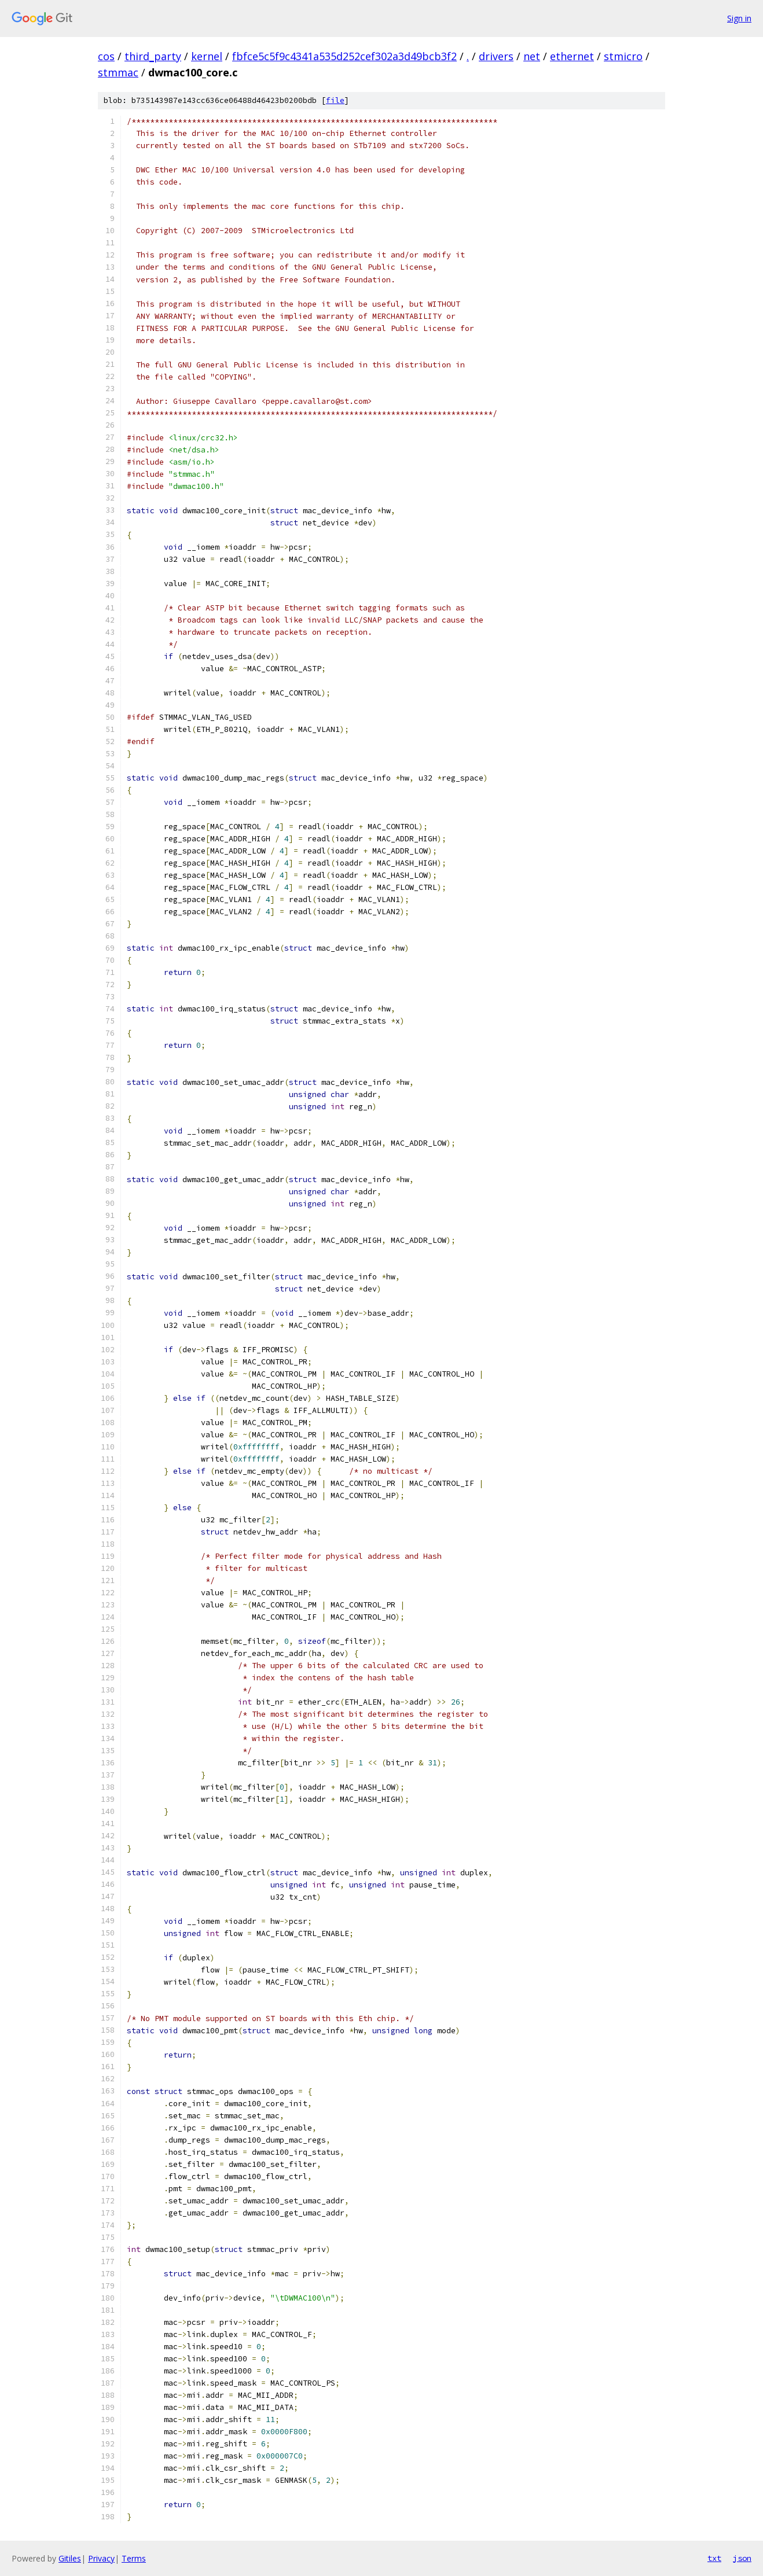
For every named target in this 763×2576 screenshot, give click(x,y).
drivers (496, 56)
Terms (134, 2558)
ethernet (572, 56)
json (742, 2558)
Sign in (739, 18)
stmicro (623, 56)
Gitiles (69, 2558)
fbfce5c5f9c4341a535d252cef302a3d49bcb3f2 (344, 56)
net (531, 56)
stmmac (118, 72)
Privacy (101, 2558)
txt (714, 2558)
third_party (152, 56)
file (335, 100)
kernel (206, 56)
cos (106, 56)
